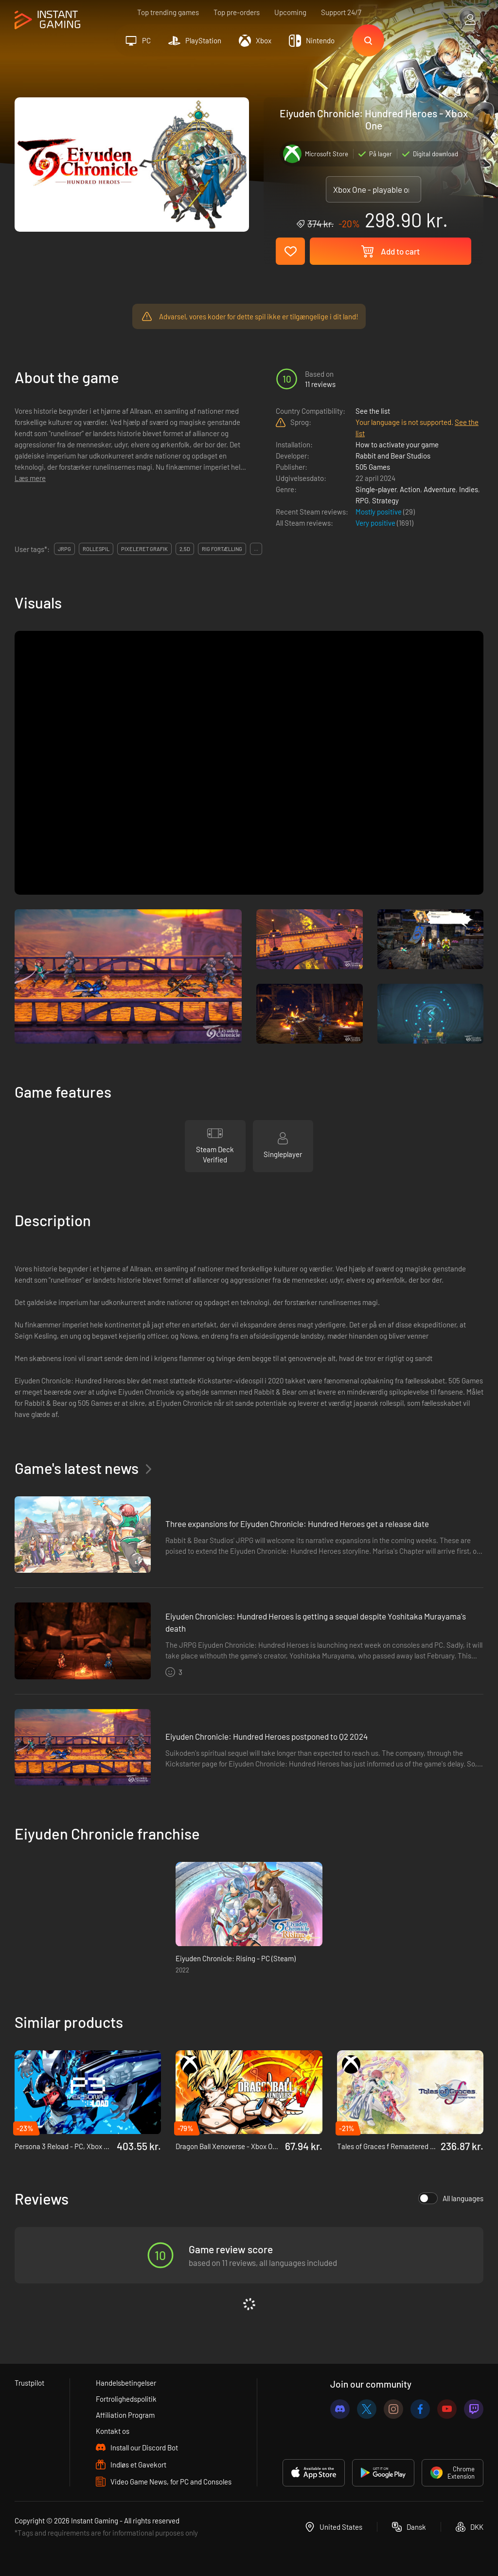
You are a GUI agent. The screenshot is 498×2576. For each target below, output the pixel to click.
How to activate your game (397, 444)
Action (410, 489)
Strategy (385, 500)
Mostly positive (379, 511)
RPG (362, 500)
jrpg (64, 549)
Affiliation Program (125, 2414)
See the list (373, 410)
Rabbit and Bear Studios (393, 455)
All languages (450, 2198)
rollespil (96, 549)
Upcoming (290, 12)
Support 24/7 (341, 12)
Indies (468, 489)
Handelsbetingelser (126, 2382)
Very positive (376, 522)
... (256, 549)
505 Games (373, 466)
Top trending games (168, 12)
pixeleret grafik (144, 549)
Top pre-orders (236, 12)
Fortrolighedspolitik (126, 2398)
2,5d (184, 549)
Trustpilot (29, 2382)
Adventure (440, 489)
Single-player (376, 489)
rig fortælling (222, 549)
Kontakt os (112, 2431)
